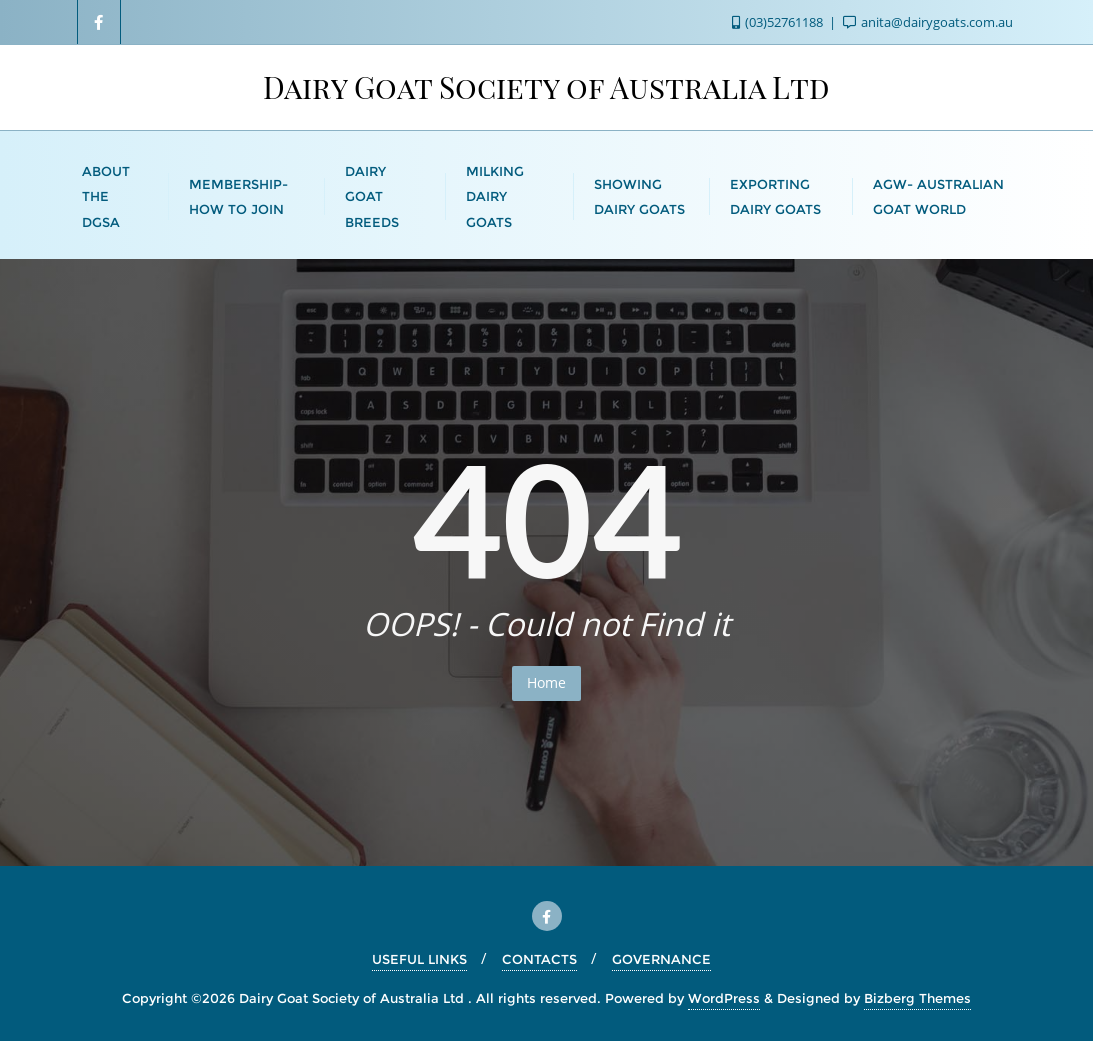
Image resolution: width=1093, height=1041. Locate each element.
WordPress (724, 998)
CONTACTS (539, 959)
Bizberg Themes (917, 998)
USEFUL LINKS (419, 959)
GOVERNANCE (661, 959)
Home (546, 682)
